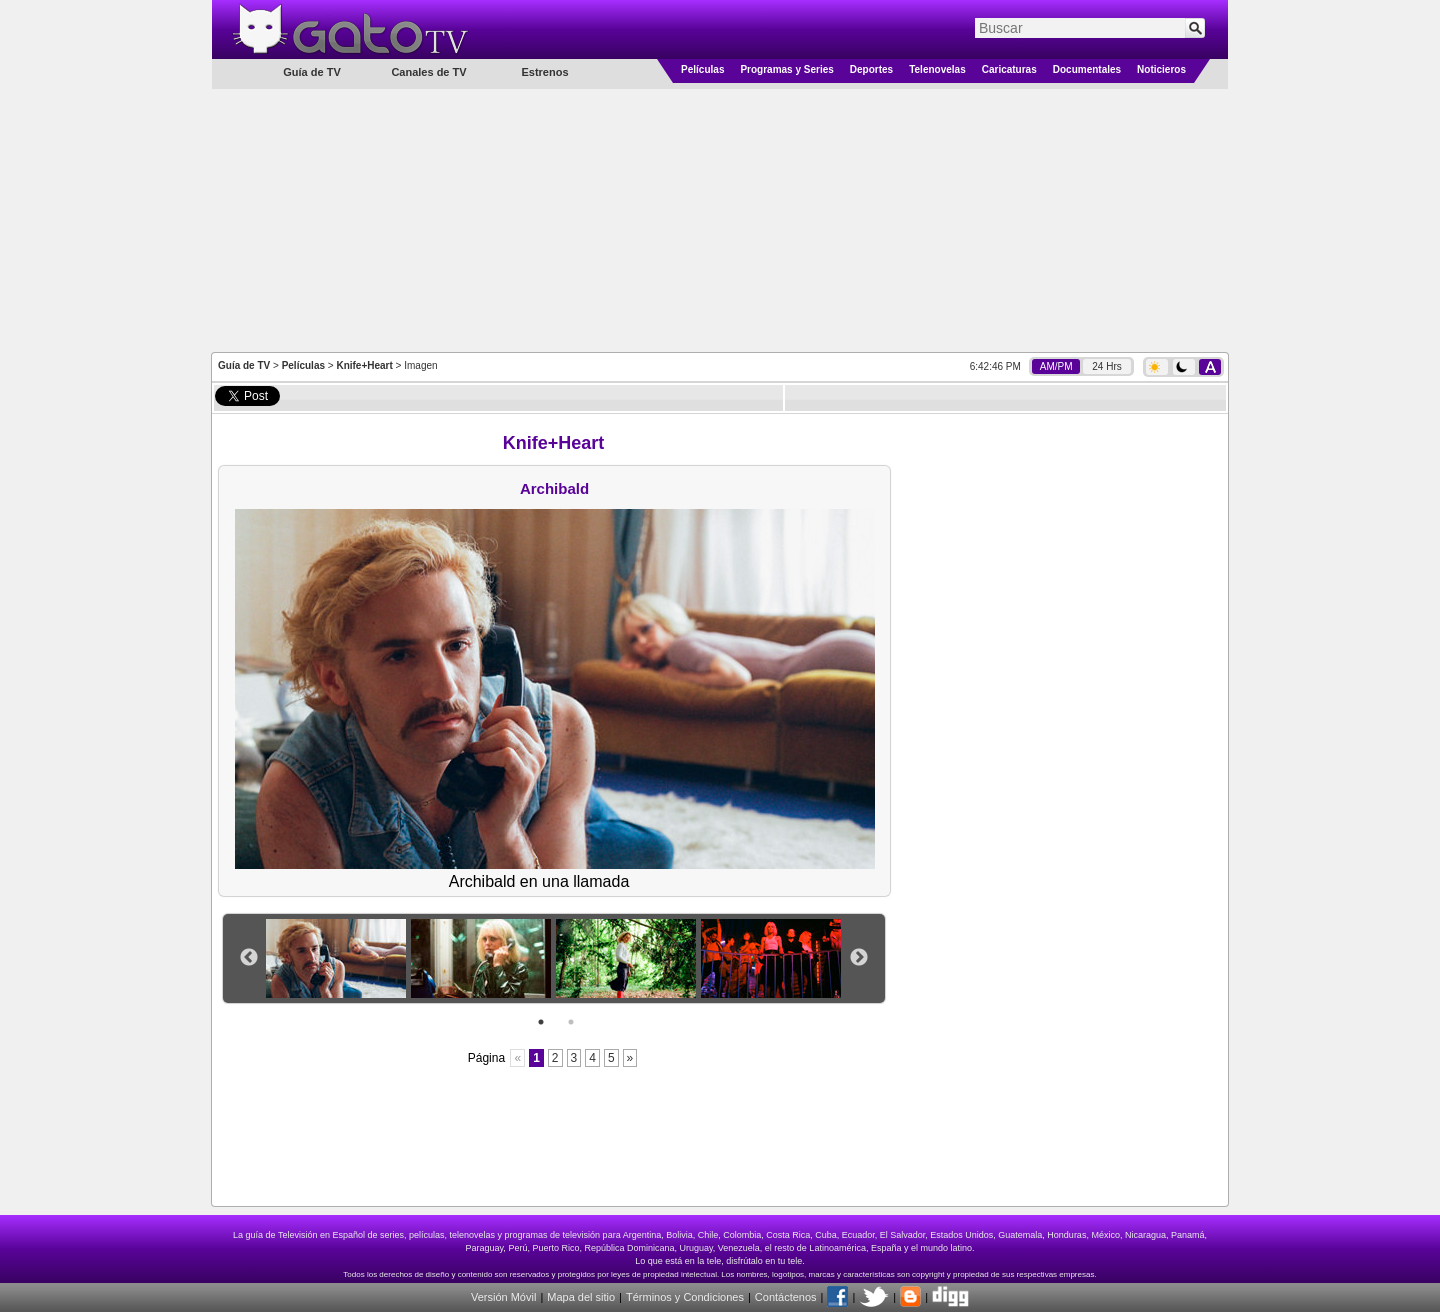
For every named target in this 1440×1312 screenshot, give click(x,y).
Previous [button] (249, 958)
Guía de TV (244, 365)
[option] (338, 958)
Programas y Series (786, 69)
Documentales (1087, 69)
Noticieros (1161, 69)
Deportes (871, 69)
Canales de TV (428, 72)
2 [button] (571, 1022)
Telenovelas (937, 69)
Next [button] (859, 958)
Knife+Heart (364, 365)
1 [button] (541, 1022)
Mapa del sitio (581, 1297)
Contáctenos (786, 1297)
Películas (702, 69)
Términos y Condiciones (685, 1297)
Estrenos (544, 72)
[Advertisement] (720, 219)
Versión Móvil (503, 1297)
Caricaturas (1009, 69)
